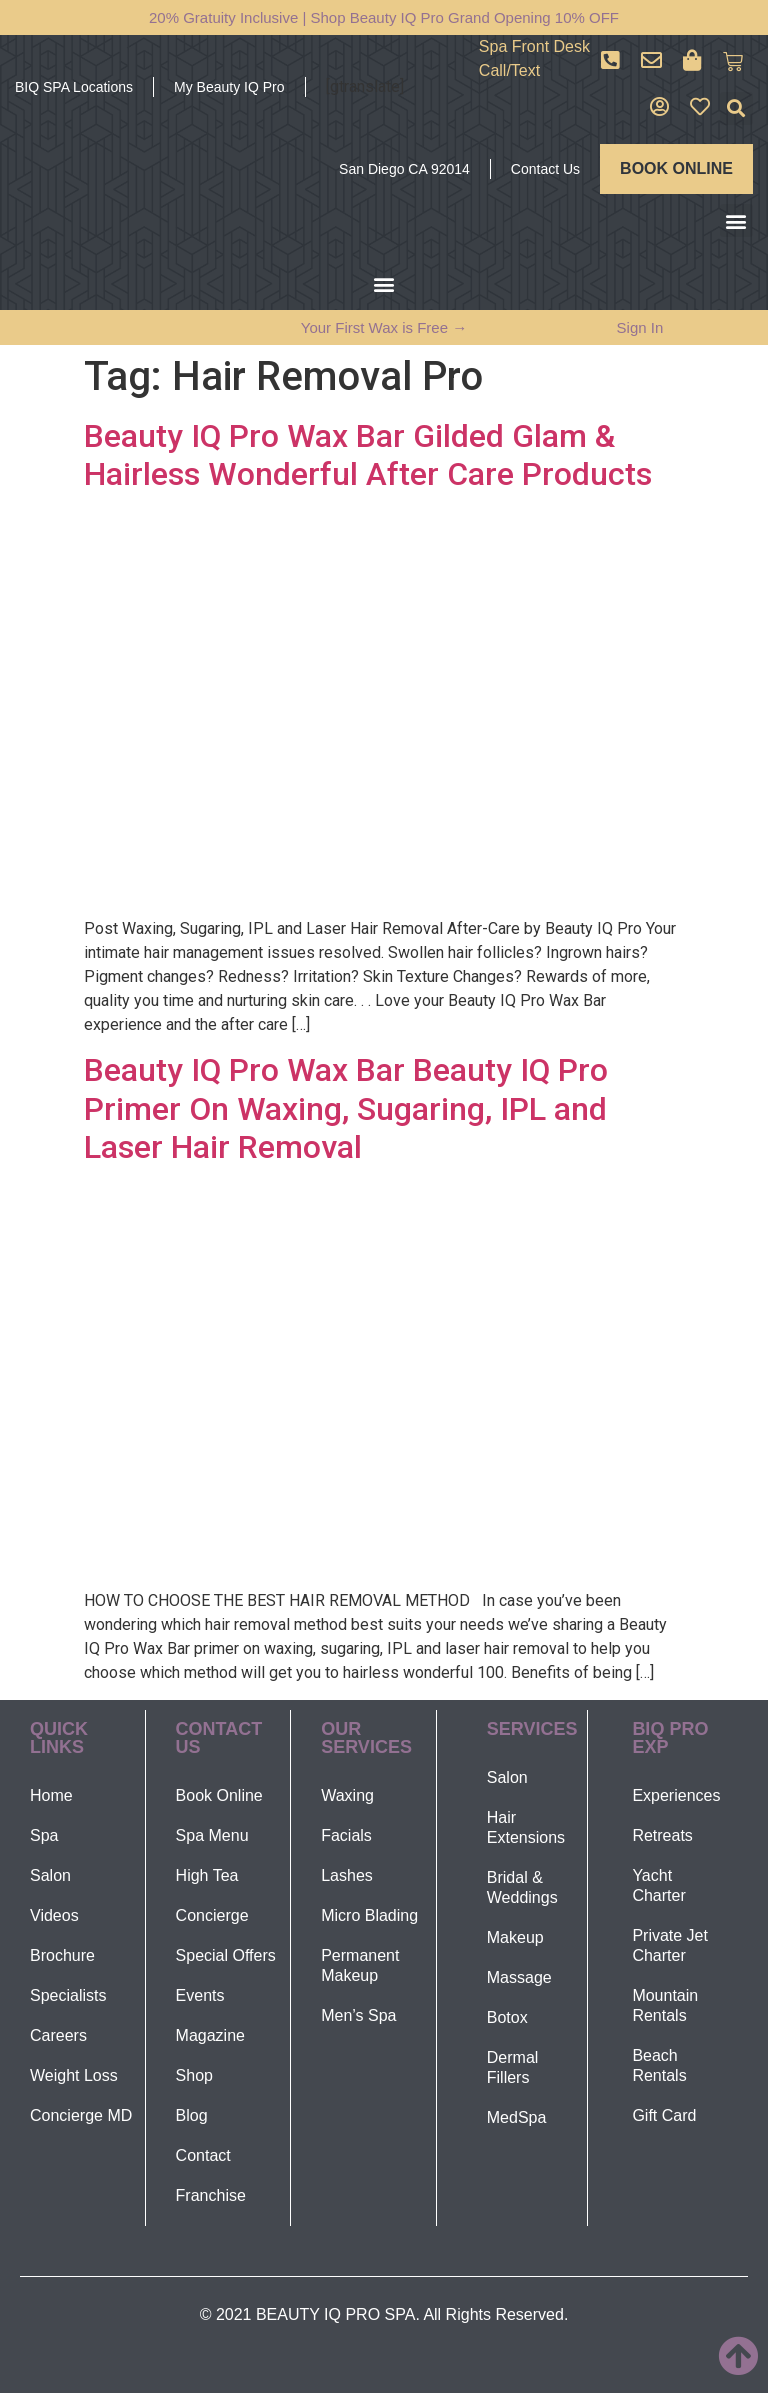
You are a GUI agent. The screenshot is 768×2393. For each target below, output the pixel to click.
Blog (192, 2115)
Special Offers (226, 1955)
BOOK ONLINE (676, 168)
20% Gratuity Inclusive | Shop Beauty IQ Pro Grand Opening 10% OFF (384, 17)
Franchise (211, 2195)
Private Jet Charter (670, 1945)
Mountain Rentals (665, 2005)
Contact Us (545, 169)
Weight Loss (74, 2075)
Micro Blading (369, 1915)
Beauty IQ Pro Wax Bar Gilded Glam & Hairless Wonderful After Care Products (368, 455)
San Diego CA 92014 (404, 169)
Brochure (62, 1955)
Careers (58, 2035)
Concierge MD (81, 2115)
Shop (194, 2075)
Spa (44, 1835)
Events (200, 1995)
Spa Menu (212, 1835)
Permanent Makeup (360, 1965)
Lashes (347, 1875)
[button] (736, 108)
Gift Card (664, 2115)
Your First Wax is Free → (384, 327)
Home (51, 1795)
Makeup (515, 1937)
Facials (346, 1835)
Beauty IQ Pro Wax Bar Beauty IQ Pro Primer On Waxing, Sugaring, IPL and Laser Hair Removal (346, 1108)
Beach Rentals (659, 2065)
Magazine (210, 2035)
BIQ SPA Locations (74, 87)
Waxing (347, 1795)
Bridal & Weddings (522, 1887)
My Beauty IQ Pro (229, 87)
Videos (54, 1915)
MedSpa (517, 2117)
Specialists (68, 1995)
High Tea (207, 1875)
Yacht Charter (658, 1885)
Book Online (219, 1795)
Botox (507, 2017)
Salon (50, 1875)
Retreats (662, 1835)
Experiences (676, 1795)
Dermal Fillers (513, 2067)
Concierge (212, 1915)
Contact (203, 2155)
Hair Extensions (526, 1827)
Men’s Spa (358, 2015)
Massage (519, 1977)
